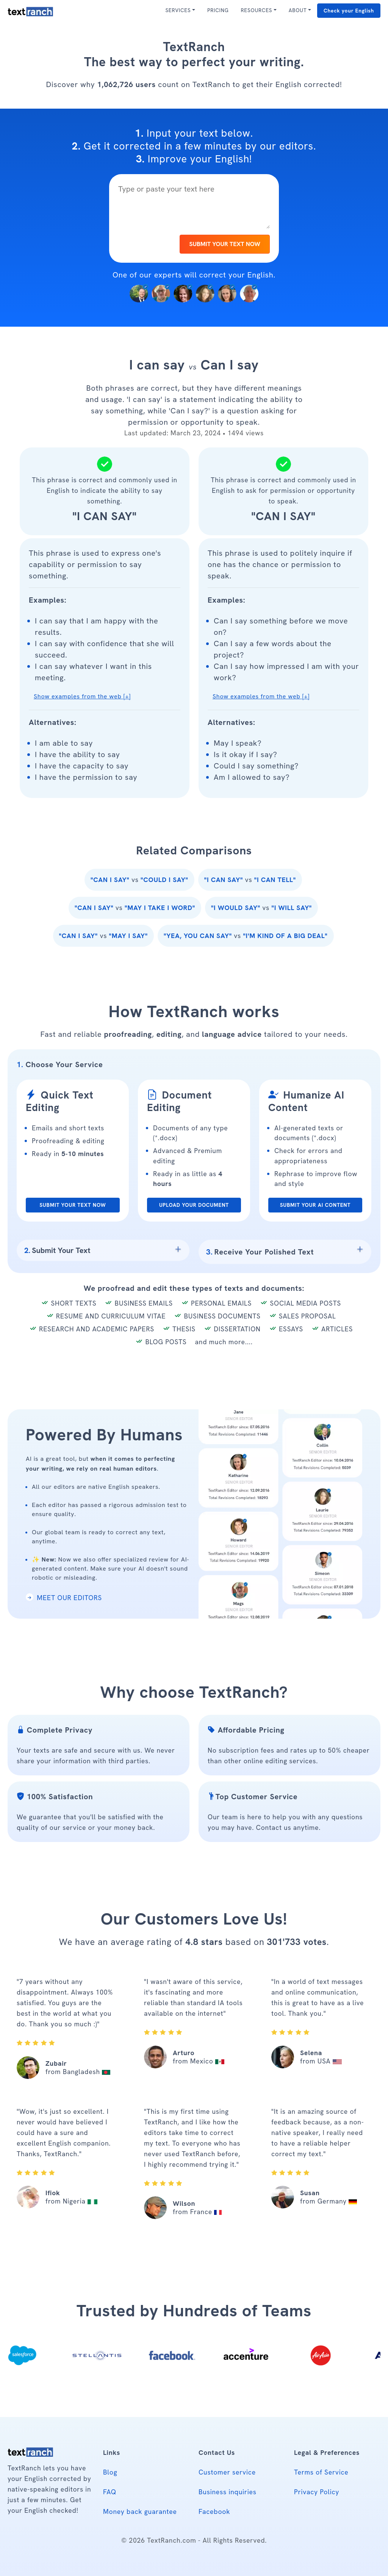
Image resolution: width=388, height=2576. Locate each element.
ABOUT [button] (298, 10)
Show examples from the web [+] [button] (82, 696)
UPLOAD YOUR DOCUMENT (194, 1205)
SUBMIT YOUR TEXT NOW (224, 244)
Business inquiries (228, 2491)
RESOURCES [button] (256, 10)
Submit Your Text (57, 1250)
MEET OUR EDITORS (64, 1597)
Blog (110, 2472)
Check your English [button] (349, 10)
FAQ (109, 2491)
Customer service (227, 2472)
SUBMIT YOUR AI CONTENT (315, 1205)
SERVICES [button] (178, 10)
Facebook (214, 2511)
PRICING (218, 10)
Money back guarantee (140, 2511)
